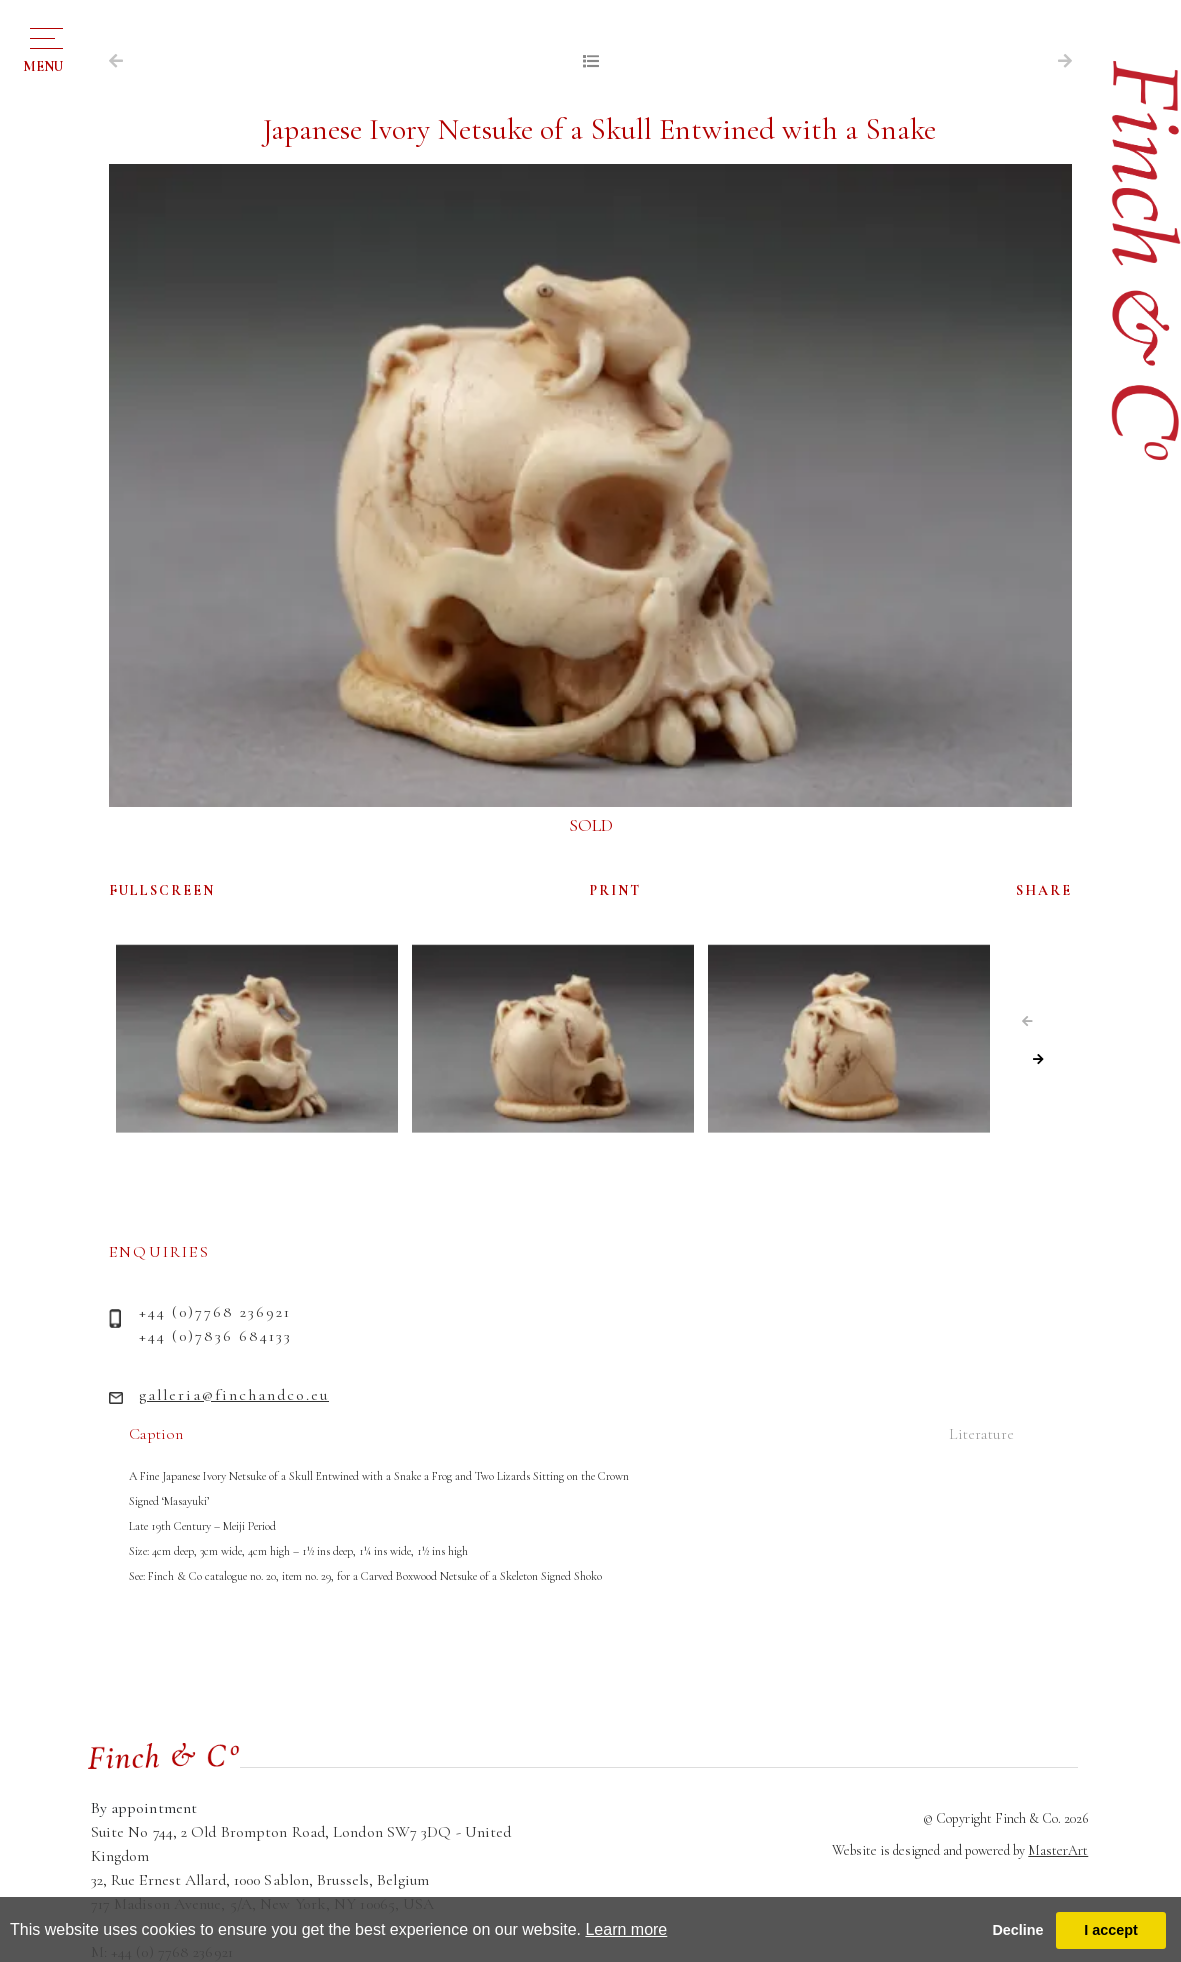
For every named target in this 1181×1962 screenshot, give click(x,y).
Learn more (626, 1929)
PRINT (615, 890)
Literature (981, 1434)
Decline (1017, 1930)
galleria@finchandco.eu (234, 1395)
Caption (156, 1434)
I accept (1111, 1930)
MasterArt (1058, 1850)
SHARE (1044, 890)
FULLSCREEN (162, 890)
